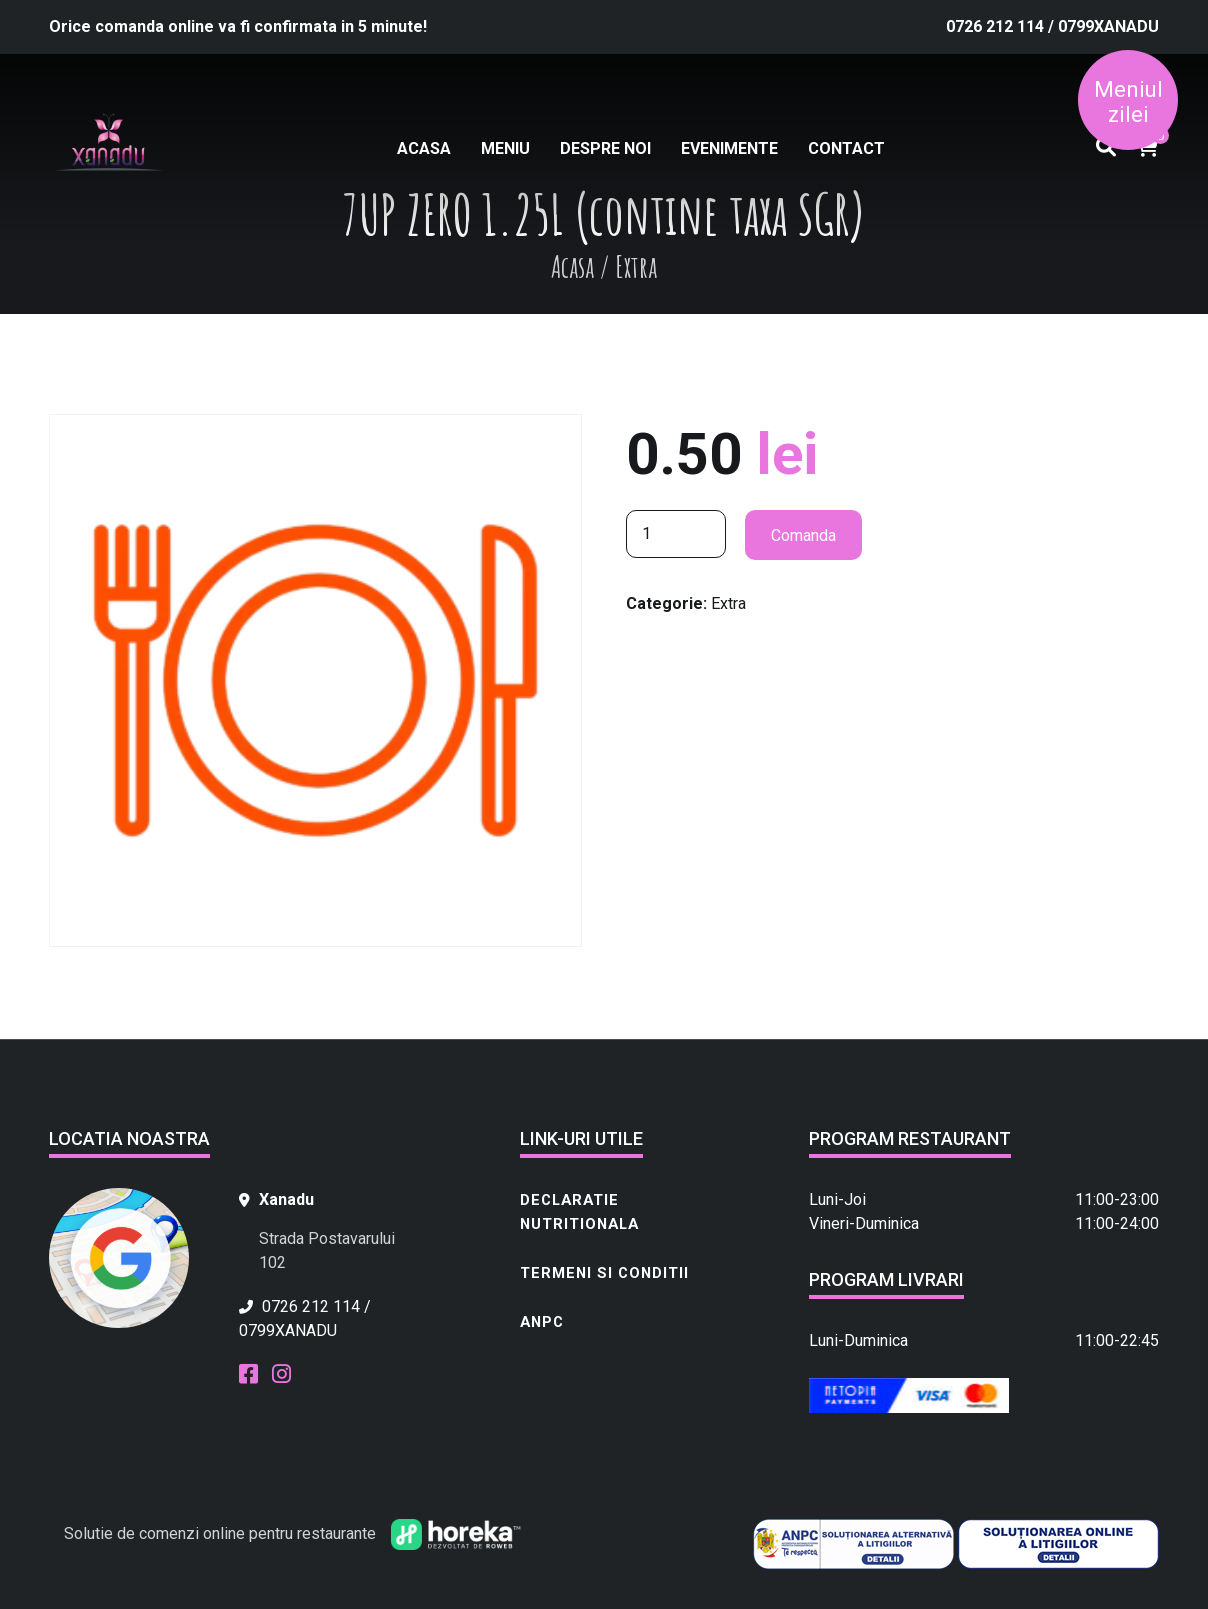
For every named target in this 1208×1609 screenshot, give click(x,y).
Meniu (505, 148)
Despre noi (605, 148)
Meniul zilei (1128, 102)
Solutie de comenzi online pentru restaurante (220, 1533)
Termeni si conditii (604, 1273)
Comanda (803, 535)
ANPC (542, 1322)
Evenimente (729, 148)
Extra (728, 603)
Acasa (424, 148)
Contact (846, 148)
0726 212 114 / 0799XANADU (1052, 26)
